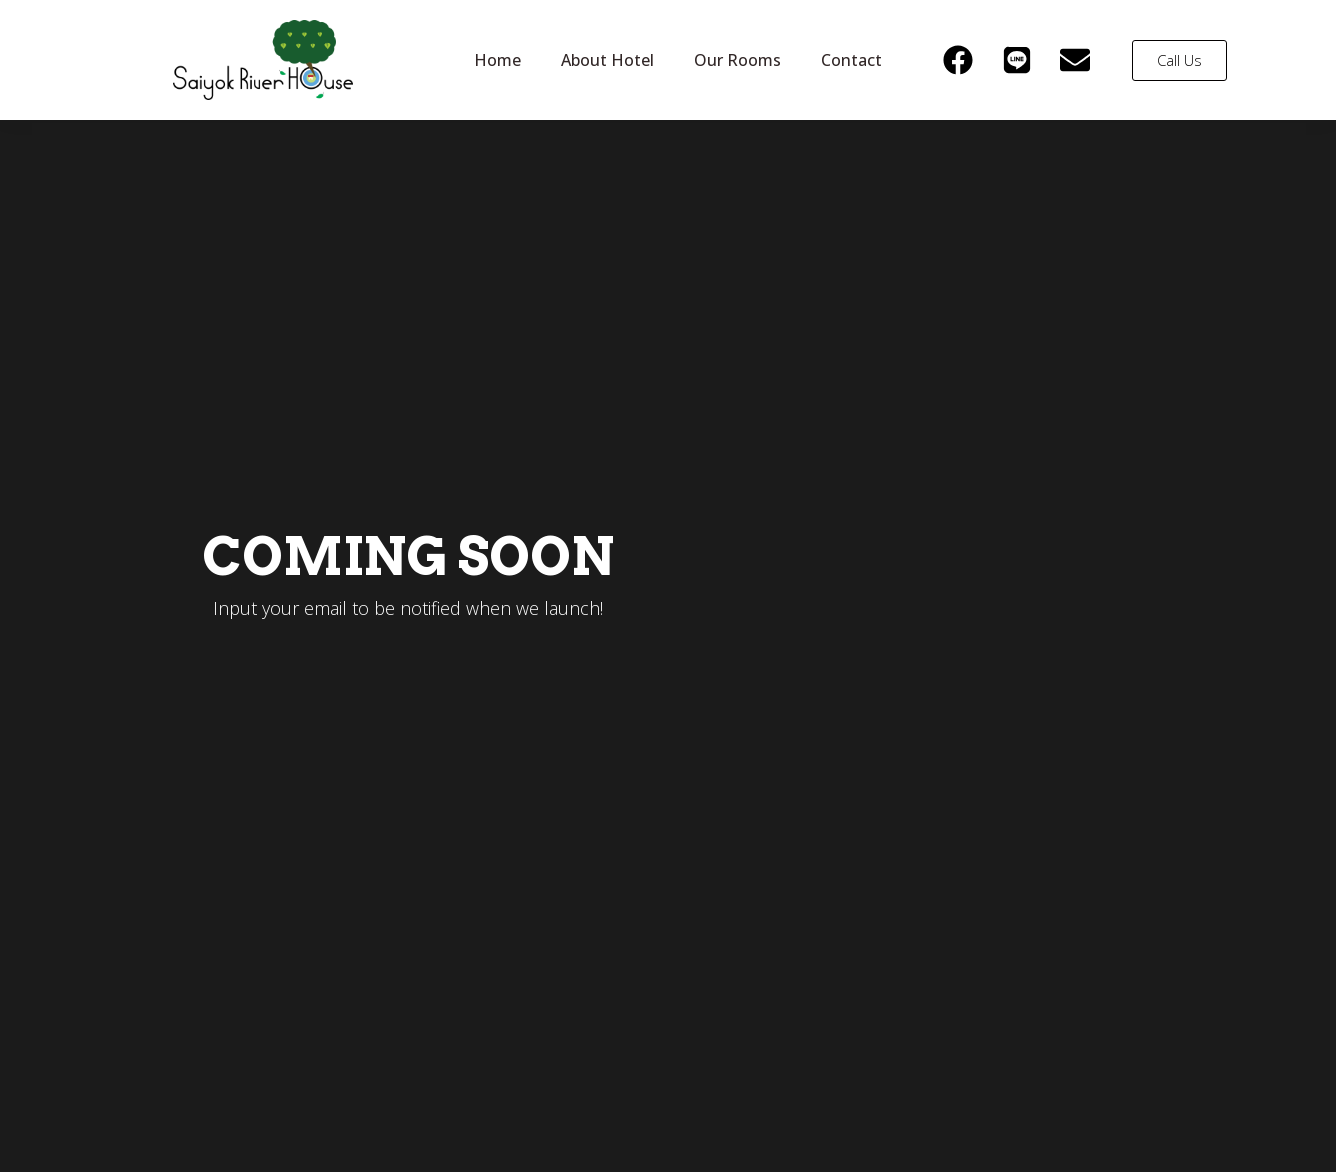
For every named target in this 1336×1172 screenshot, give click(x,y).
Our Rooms (737, 60)
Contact (851, 60)
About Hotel (607, 60)
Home (497, 60)
